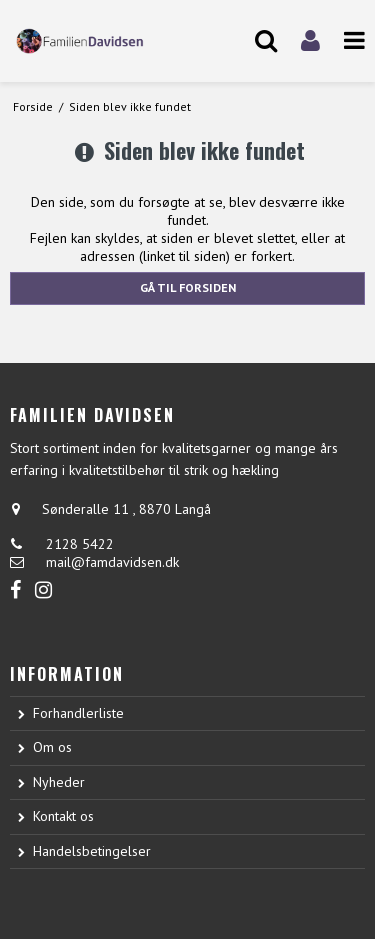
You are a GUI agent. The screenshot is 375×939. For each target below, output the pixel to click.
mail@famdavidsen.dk (112, 562)
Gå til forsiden (188, 287)
